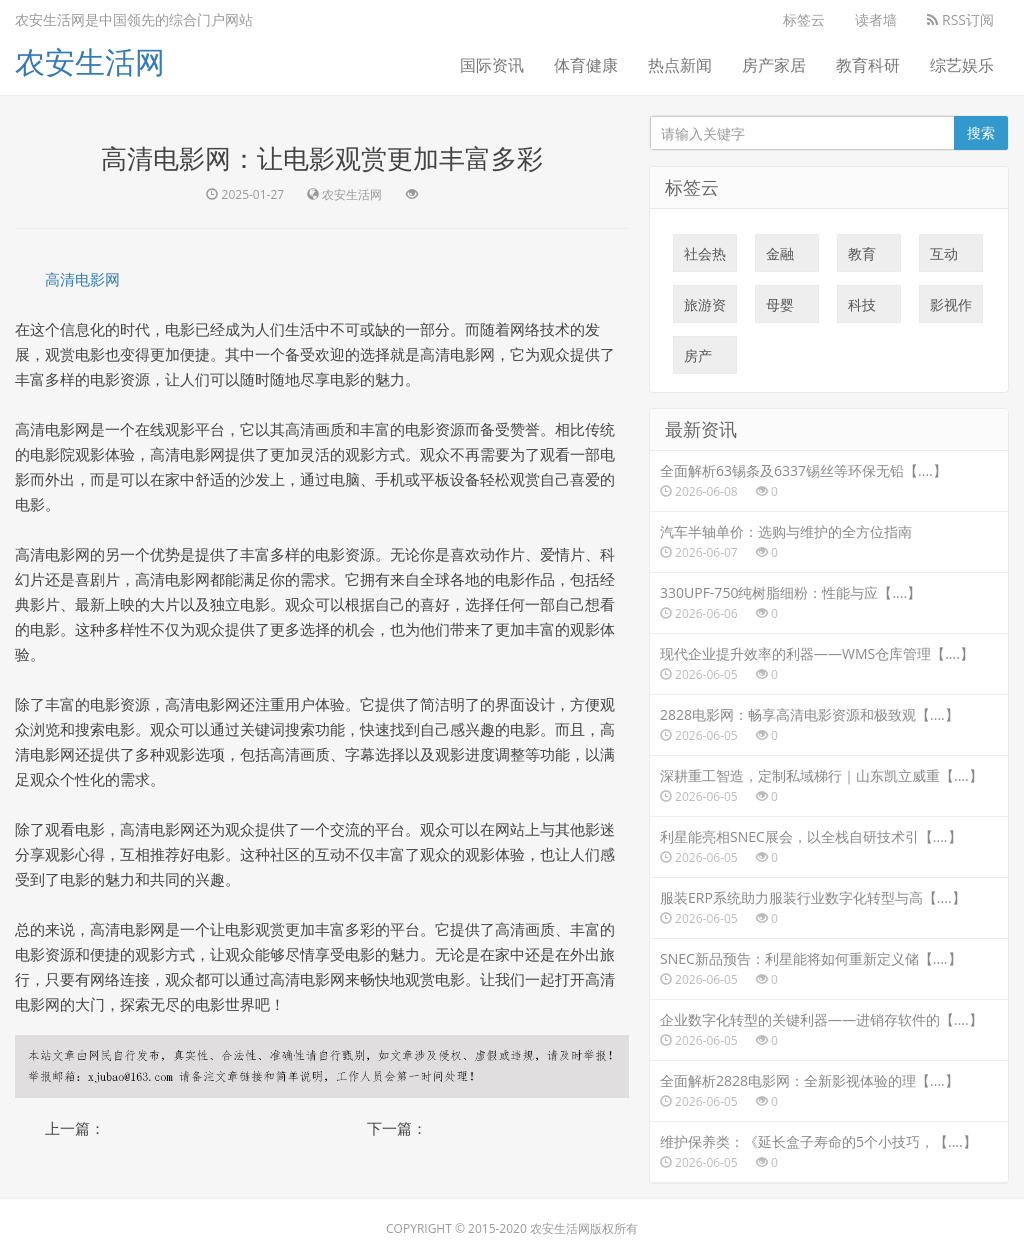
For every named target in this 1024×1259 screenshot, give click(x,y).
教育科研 (868, 65)
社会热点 (705, 258)
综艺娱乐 (962, 65)
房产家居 (774, 65)
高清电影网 (82, 279)
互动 (944, 258)
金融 (780, 258)
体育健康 (586, 65)
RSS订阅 (960, 19)
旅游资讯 (705, 309)
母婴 (780, 309)
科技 (862, 309)
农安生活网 (90, 61)
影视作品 (951, 309)
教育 (862, 258)
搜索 (981, 132)
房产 (698, 360)
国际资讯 (492, 65)
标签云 (804, 19)
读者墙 (876, 19)
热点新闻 (680, 65)
